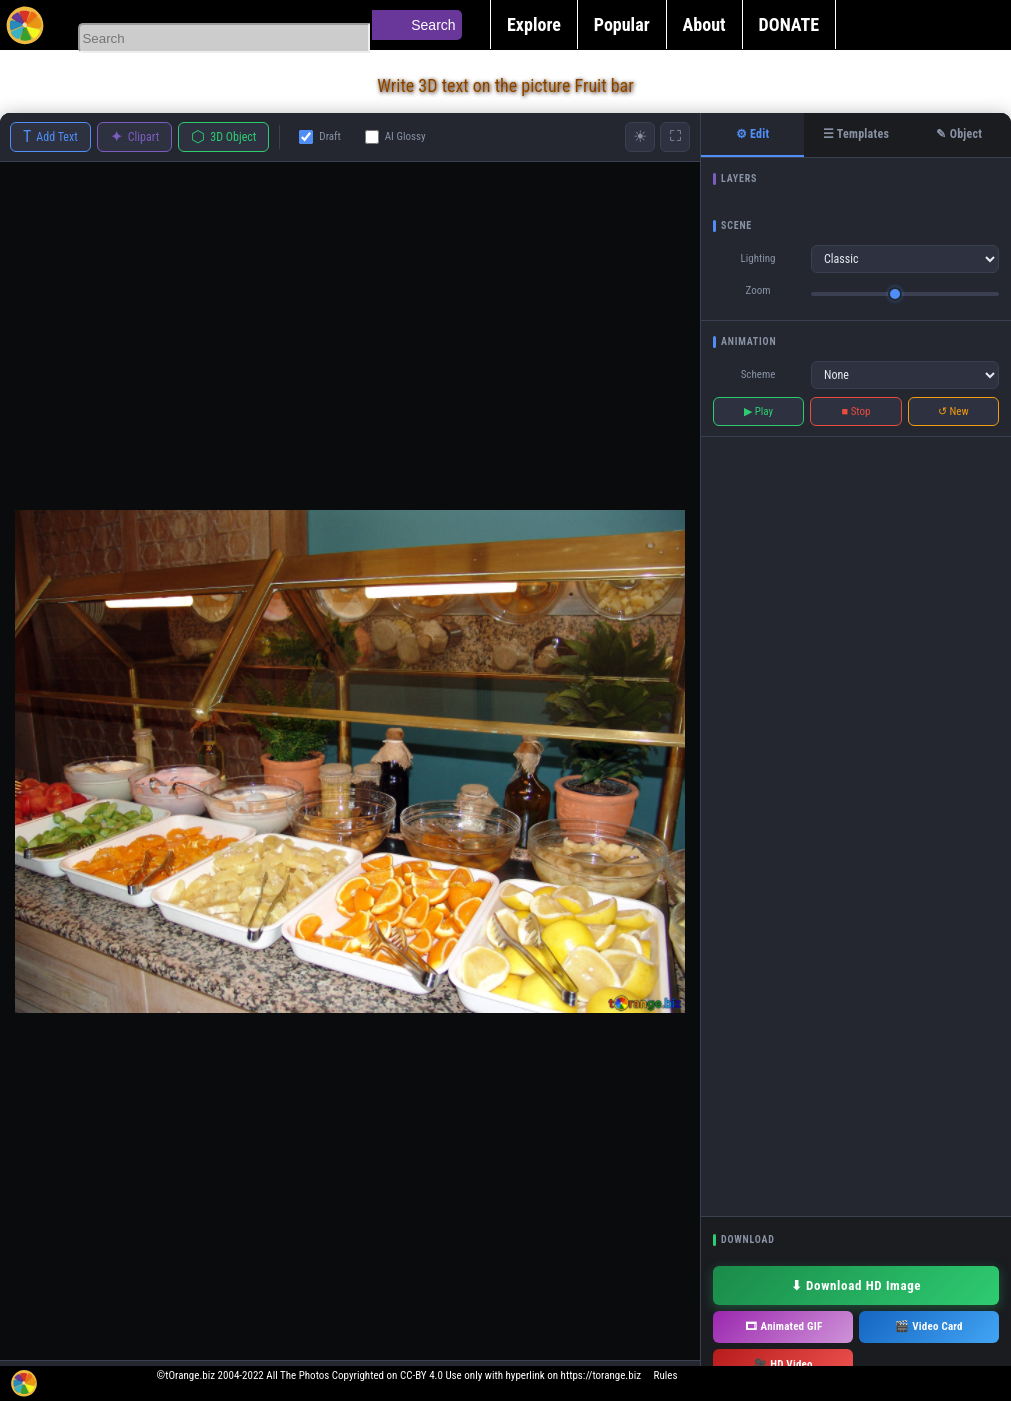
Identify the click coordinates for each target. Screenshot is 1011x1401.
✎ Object (959, 134)
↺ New (953, 411)
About (704, 24)
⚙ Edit (753, 134)
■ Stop (856, 411)
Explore (534, 24)
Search (433, 25)
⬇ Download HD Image (856, 1285)
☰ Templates (856, 134)
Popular (622, 24)
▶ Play (758, 411)
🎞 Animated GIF (783, 1326)
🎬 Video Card (928, 1326)
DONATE (789, 24)
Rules (666, 1375)
